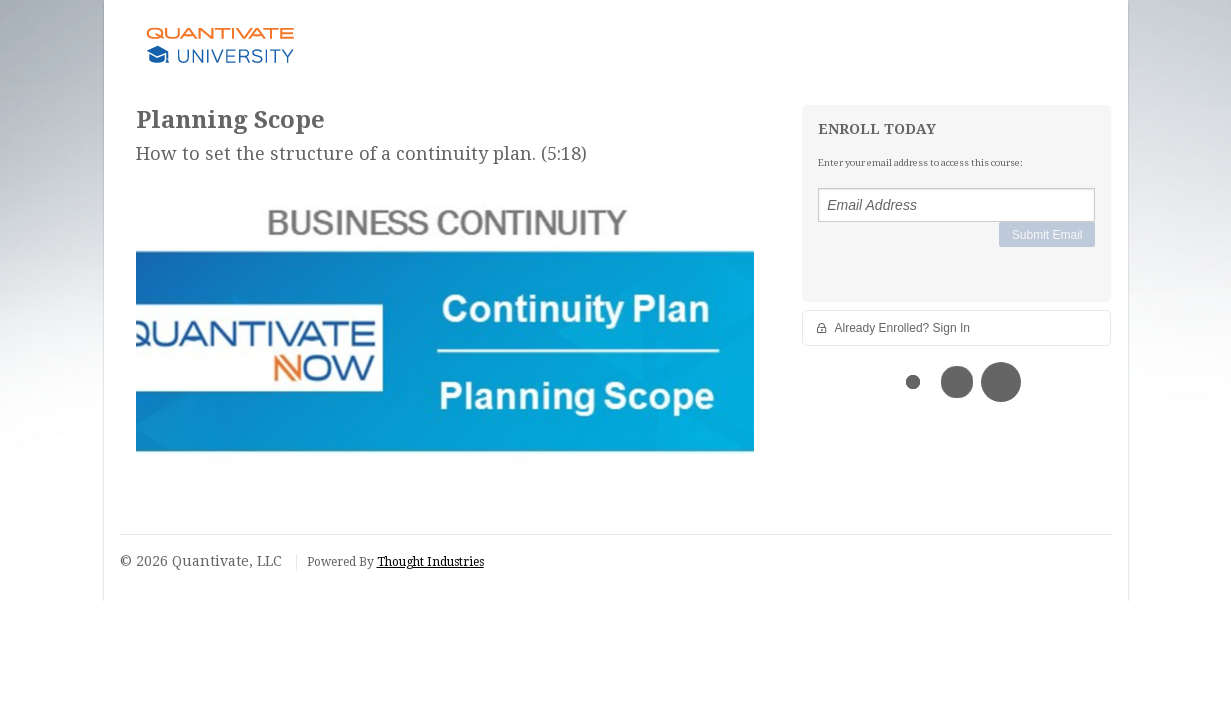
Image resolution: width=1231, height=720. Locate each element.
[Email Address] (956, 205)
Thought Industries (430, 562)
